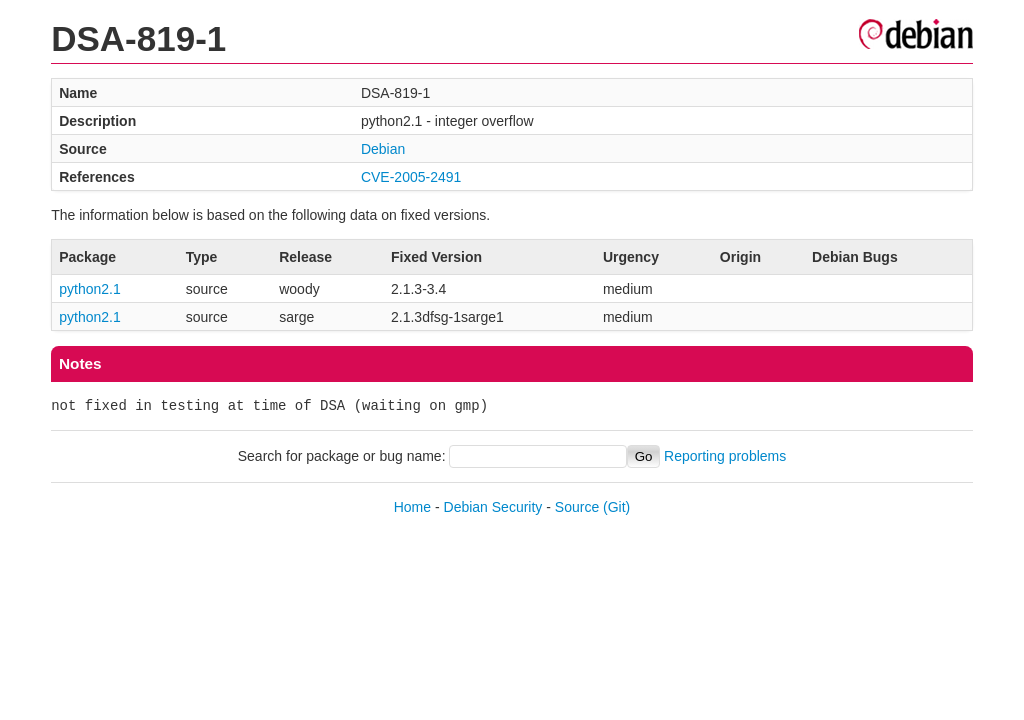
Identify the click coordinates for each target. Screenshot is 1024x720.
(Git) (616, 507)
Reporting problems (725, 456)
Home (412, 507)
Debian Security (493, 507)
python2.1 (90, 289)
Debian (383, 149)
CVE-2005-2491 (411, 177)
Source (577, 507)
